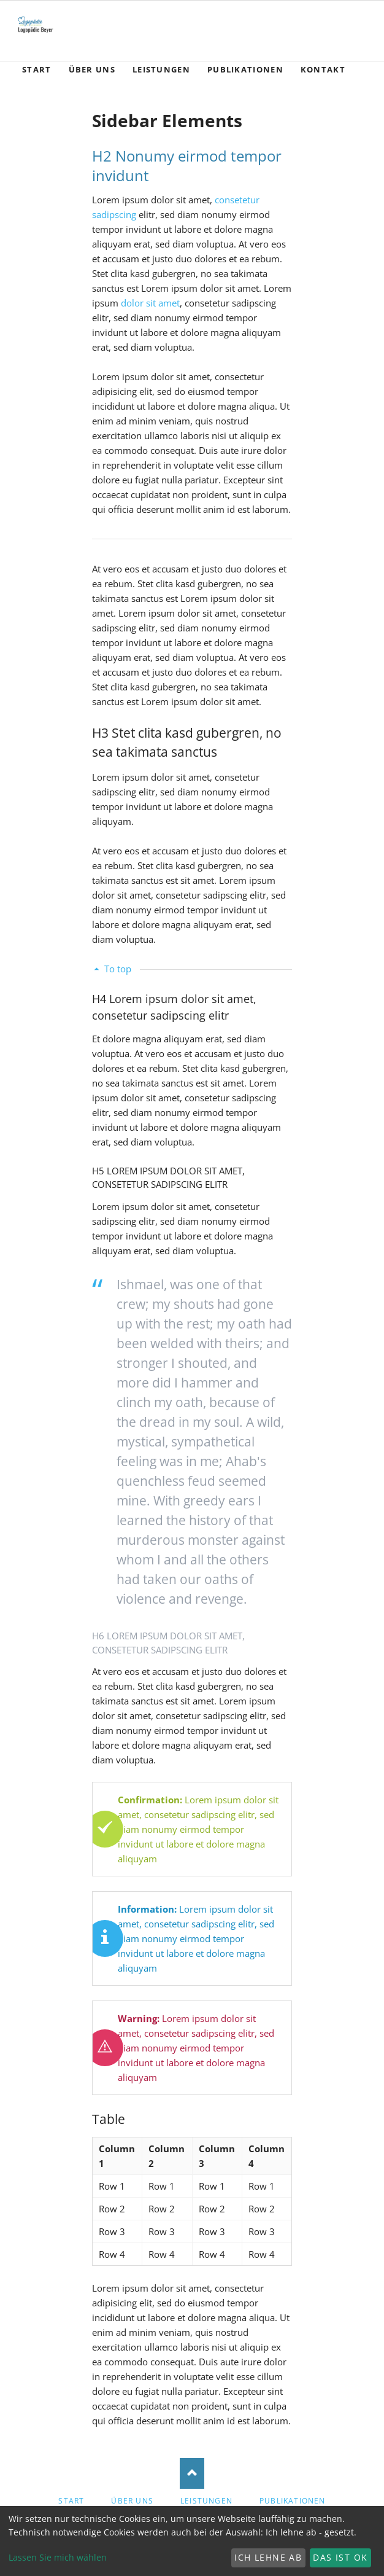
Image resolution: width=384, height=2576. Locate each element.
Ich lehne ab (268, 2557)
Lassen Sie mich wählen (58, 2557)
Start (71, 2501)
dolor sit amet (150, 303)
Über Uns (132, 2501)
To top (117, 968)
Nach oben (192, 2473)
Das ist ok (340, 2557)
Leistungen (206, 2501)
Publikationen (292, 2501)
